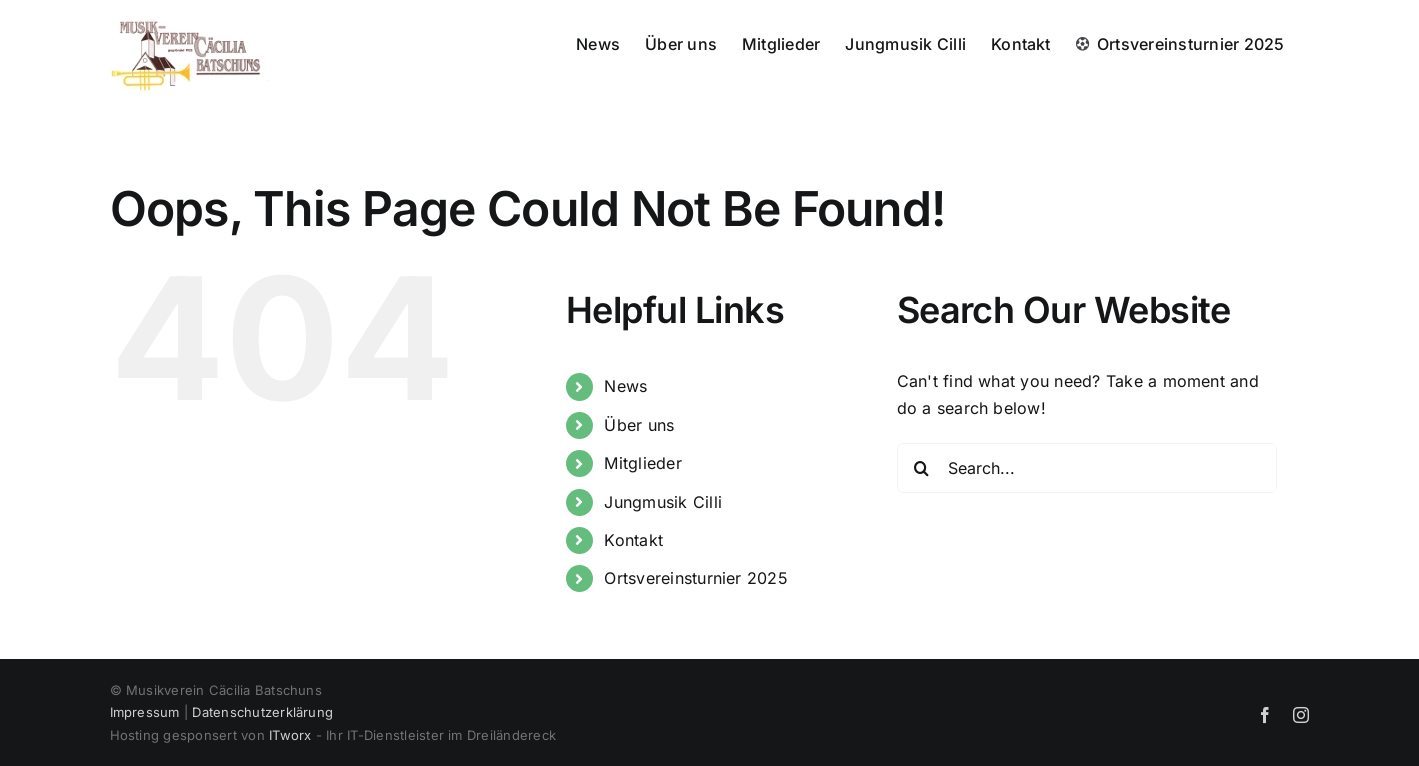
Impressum (145, 712)
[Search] (922, 468)
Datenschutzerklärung (262, 712)
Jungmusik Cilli (663, 502)
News (625, 386)
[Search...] (1087, 468)
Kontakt (633, 540)
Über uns (639, 425)
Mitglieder (642, 463)
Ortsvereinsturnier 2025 (696, 578)
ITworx (290, 735)
